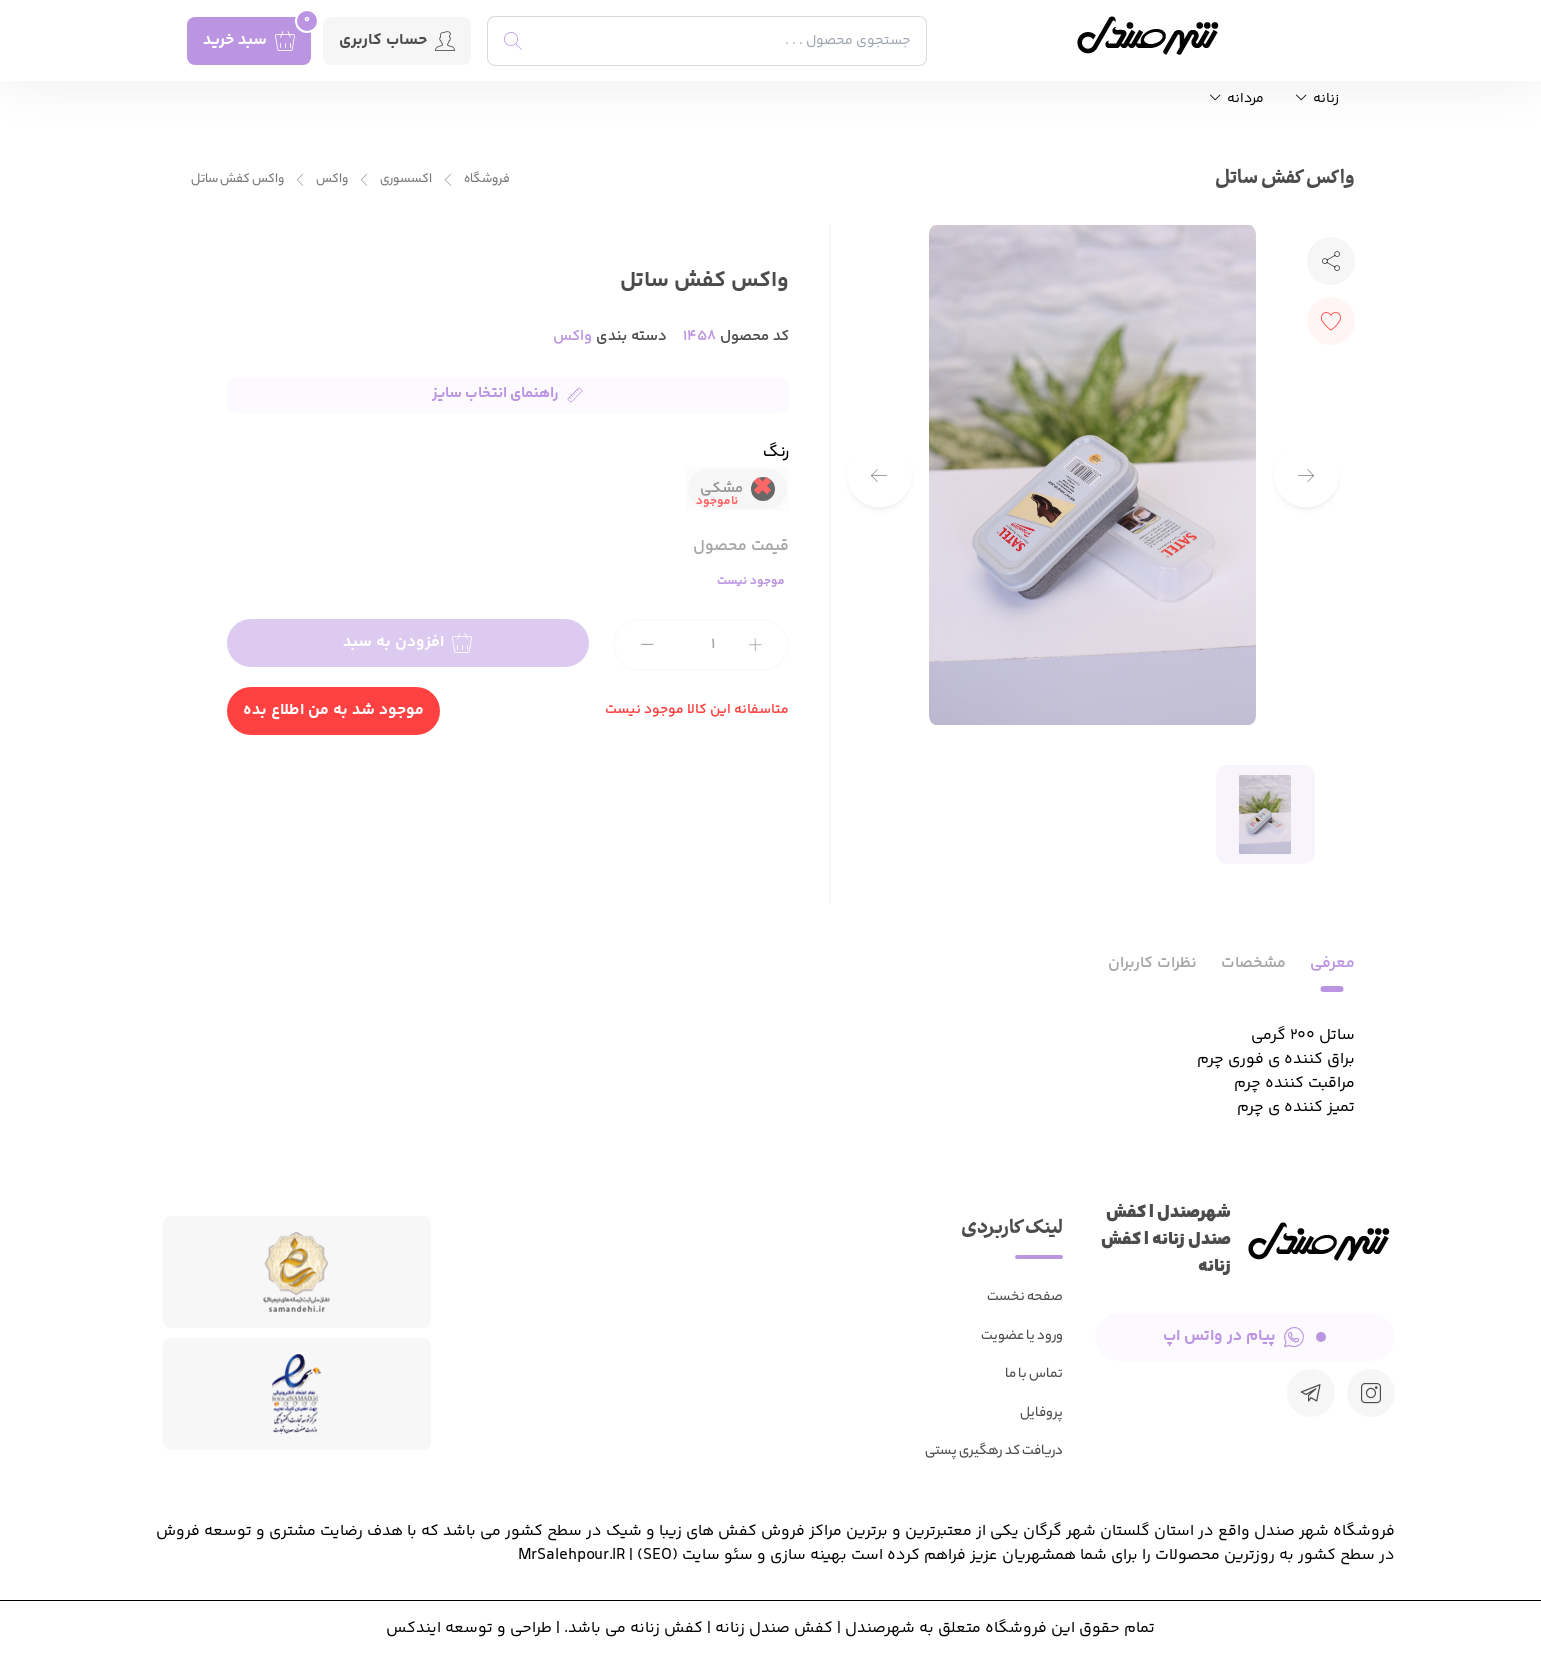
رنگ (776, 454)
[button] (879, 475)
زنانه (1317, 99)
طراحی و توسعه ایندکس (469, 1628)
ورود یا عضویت (1022, 1336)
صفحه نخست (1025, 1297)
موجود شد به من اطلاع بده (333, 710)
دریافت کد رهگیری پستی (994, 1451)
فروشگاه (487, 179)
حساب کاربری (397, 40)
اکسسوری (406, 179)
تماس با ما (1034, 1374)
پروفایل (1041, 1413)
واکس (332, 179)
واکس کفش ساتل (237, 179)
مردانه (1237, 99)
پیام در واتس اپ (1244, 1336)
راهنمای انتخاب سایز (507, 393)
